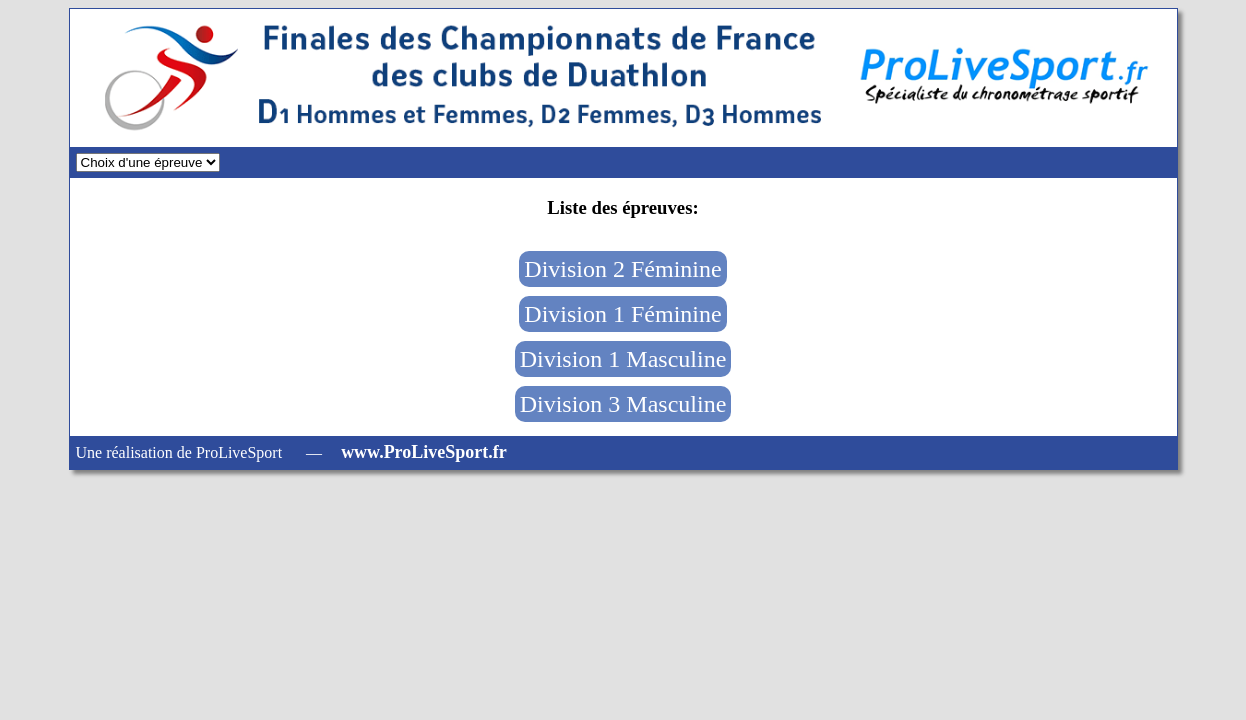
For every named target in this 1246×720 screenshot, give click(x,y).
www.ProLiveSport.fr (424, 452)
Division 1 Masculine (623, 359)
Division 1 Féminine (622, 314)
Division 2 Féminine (622, 269)
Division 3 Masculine (623, 404)
